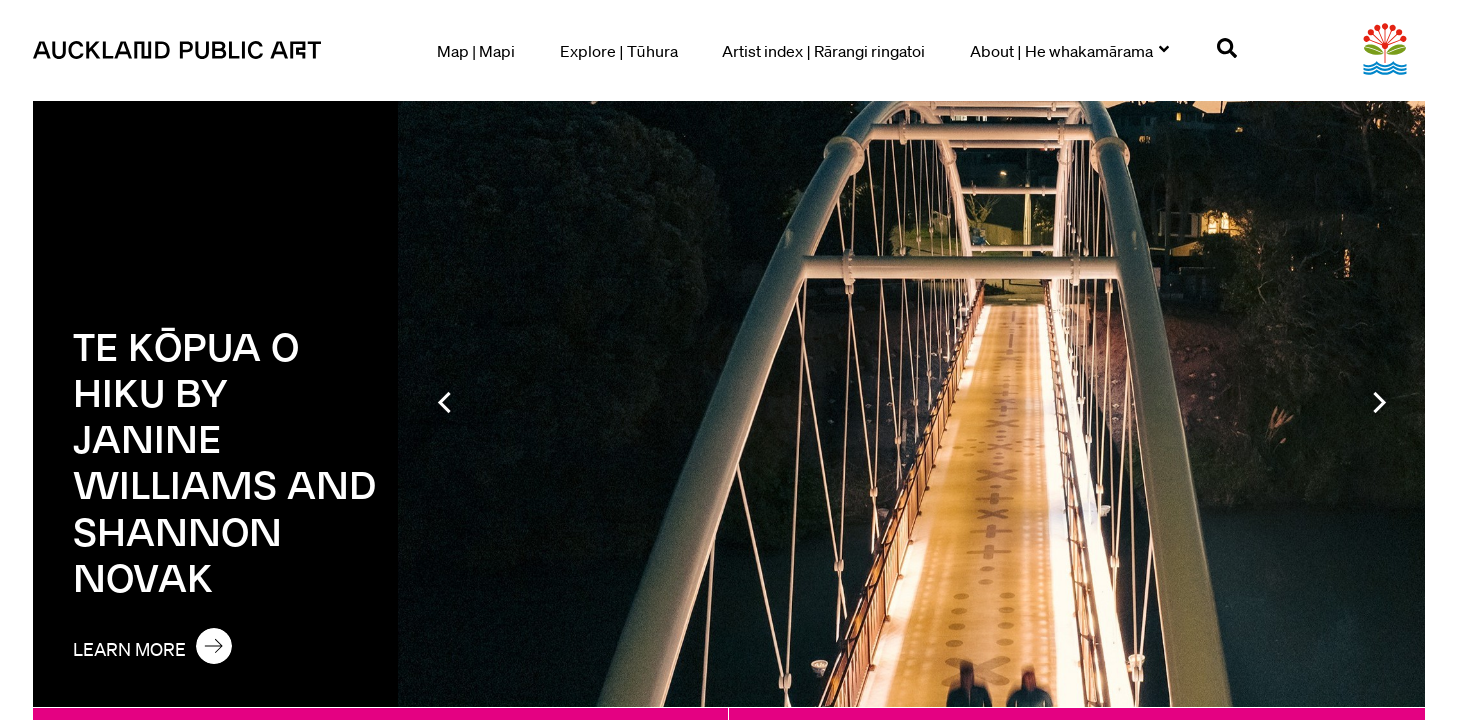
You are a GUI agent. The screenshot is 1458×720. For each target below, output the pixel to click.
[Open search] (1227, 51)
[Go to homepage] (183, 50)
